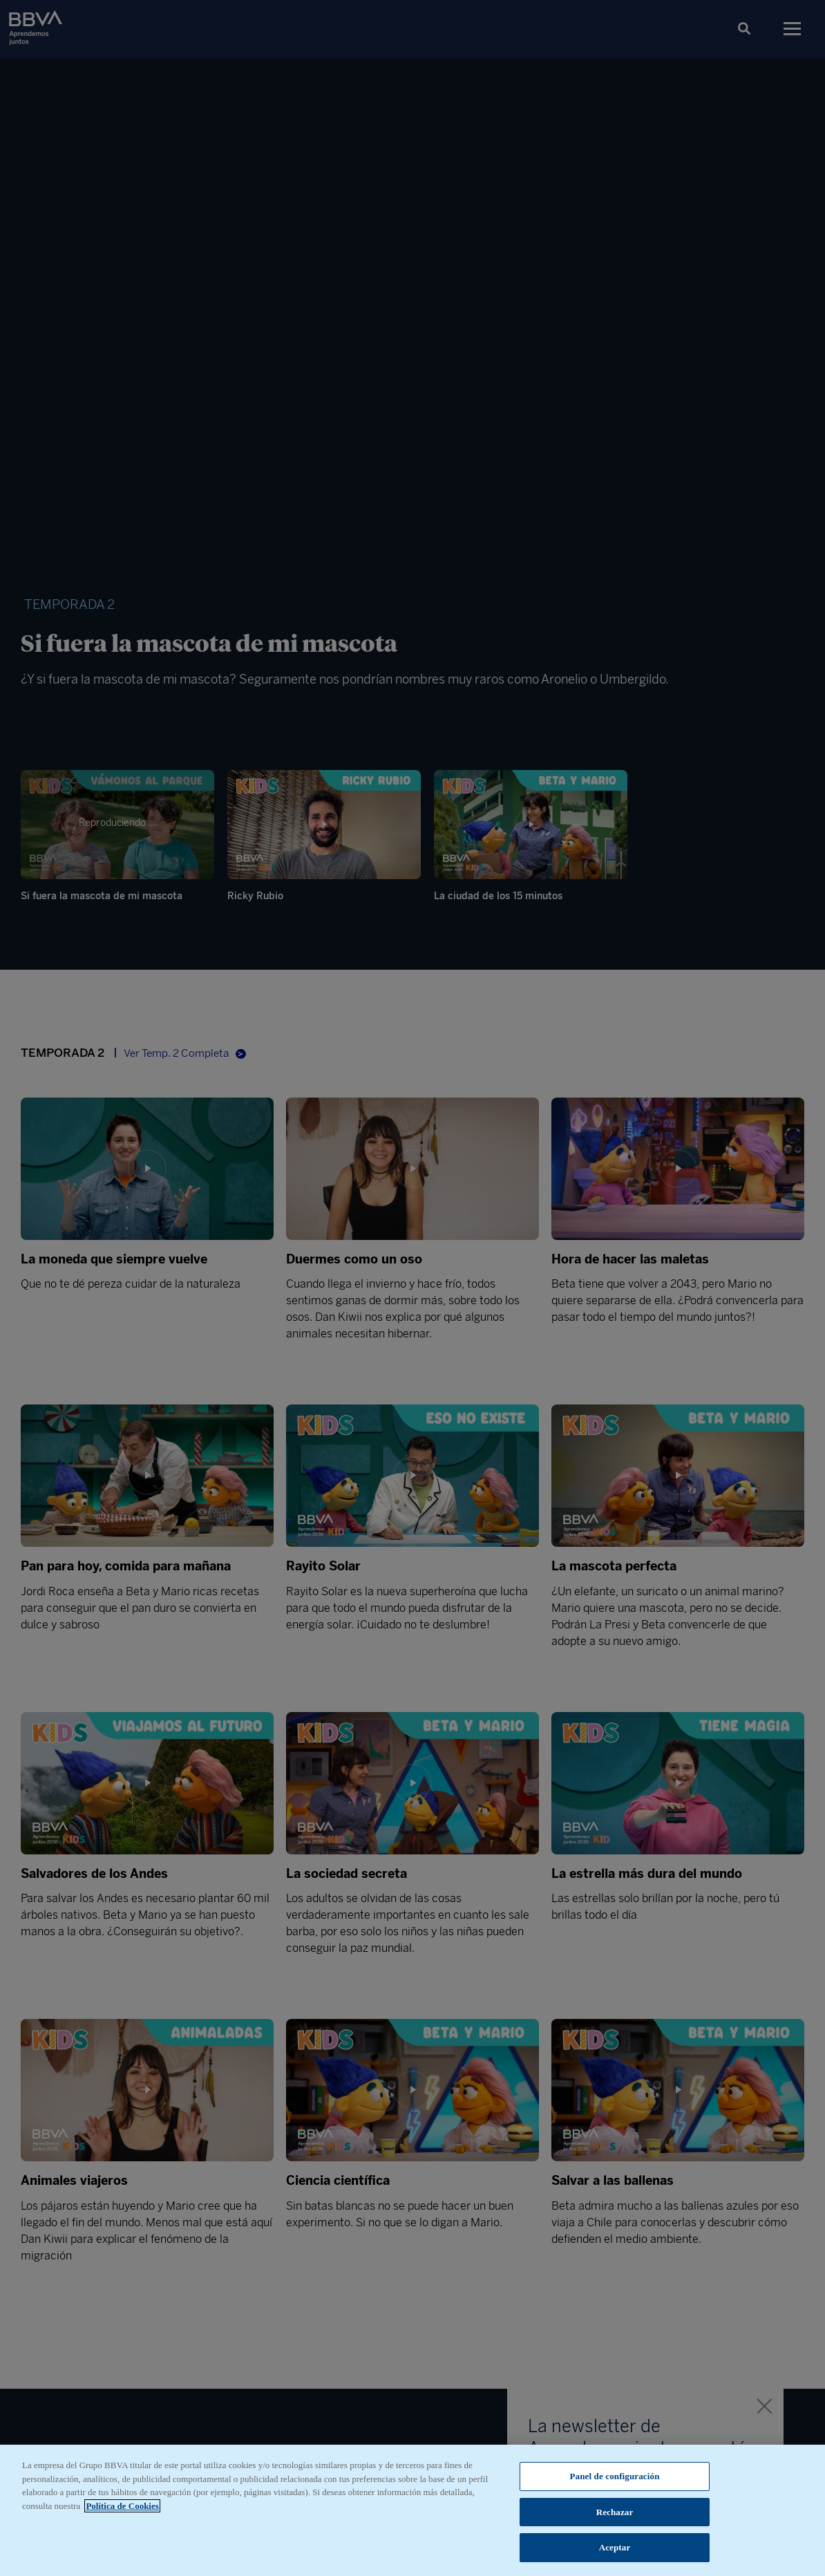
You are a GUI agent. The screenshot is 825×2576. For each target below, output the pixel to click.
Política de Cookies (122, 2506)
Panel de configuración (615, 2476)
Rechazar (615, 2512)
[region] (412, 2510)
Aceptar (615, 2547)
